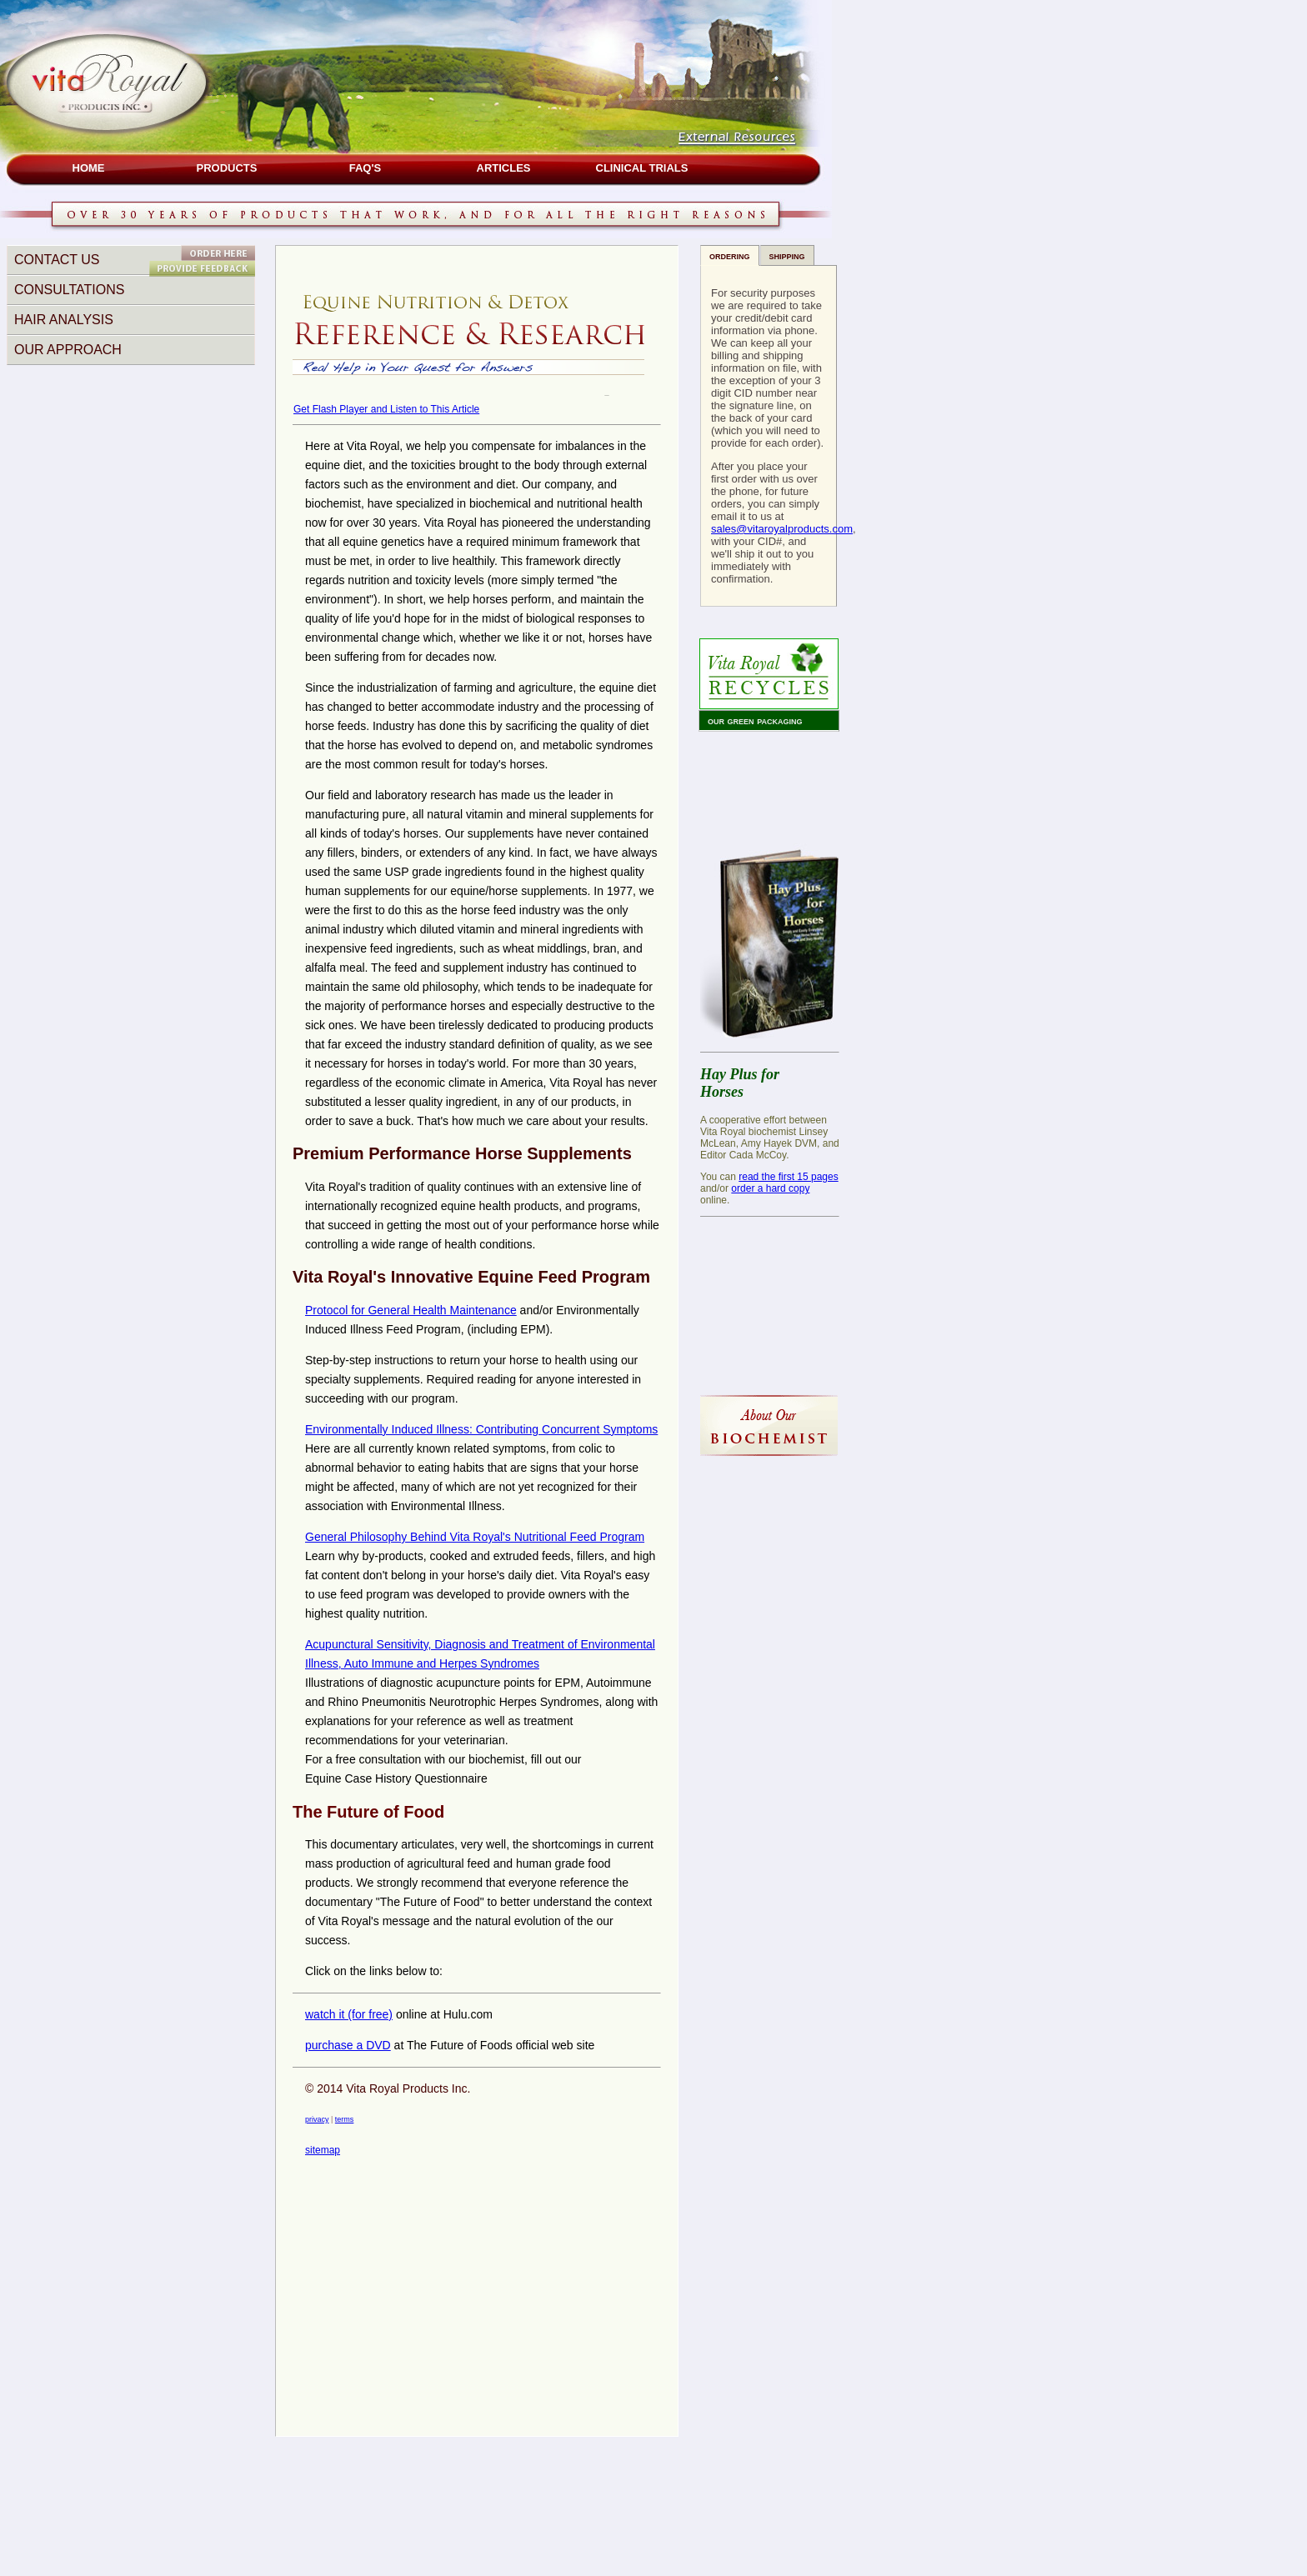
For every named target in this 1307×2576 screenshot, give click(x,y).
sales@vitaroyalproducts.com (782, 529)
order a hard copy (770, 1188)
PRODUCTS (227, 168)
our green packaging (755, 720)
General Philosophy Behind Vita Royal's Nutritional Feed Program (474, 1536)
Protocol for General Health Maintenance (411, 1310)
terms (344, 2119)
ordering (729, 255)
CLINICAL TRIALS (642, 168)
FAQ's (365, 168)
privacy (317, 2119)
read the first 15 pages (788, 1177)
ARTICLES (504, 168)
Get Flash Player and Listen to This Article (386, 409)
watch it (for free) (349, 2014)
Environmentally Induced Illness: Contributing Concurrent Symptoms (481, 1429)
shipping (787, 255)
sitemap (322, 2150)
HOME (89, 168)
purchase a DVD (348, 2045)
